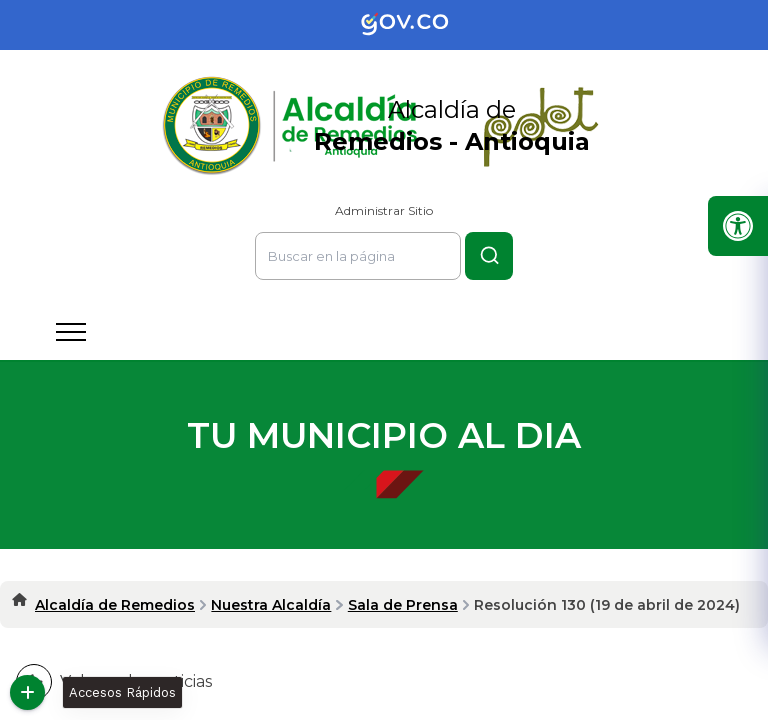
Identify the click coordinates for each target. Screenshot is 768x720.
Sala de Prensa (403, 605)
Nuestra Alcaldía (271, 605)
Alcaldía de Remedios (115, 605)
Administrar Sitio (384, 210)
